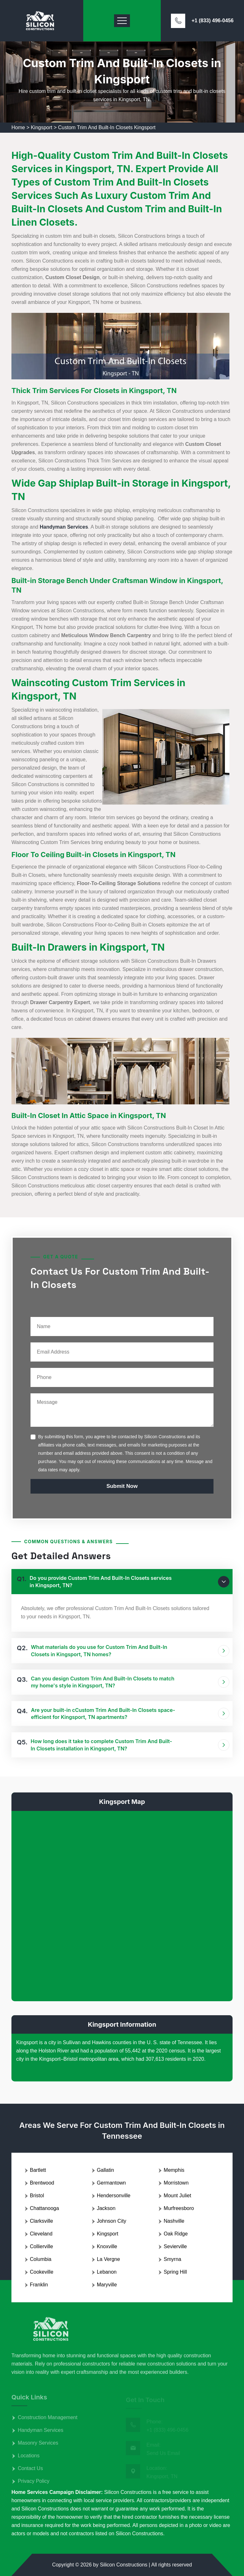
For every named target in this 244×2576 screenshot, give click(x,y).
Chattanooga (44, 2208)
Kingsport (41, 127)
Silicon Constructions (123, 2564)
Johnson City (111, 2221)
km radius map (122, 1905)
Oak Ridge (176, 2233)
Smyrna (172, 2259)
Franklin (39, 2284)
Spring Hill (175, 2272)
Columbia (40, 2259)
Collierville (41, 2246)
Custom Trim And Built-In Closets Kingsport (107, 127)
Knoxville (107, 2246)
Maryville (107, 2284)
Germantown (111, 2182)
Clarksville (41, 2221)
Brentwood (42, 2182)
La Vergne (108, 2259)
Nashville (174, 2221)
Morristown (176, 2182)
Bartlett (38, 2170)
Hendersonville (114, 2195)
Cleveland (41, 2233)
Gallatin (105, 2170)
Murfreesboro (179, 2208)
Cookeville (41, 2272)
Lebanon (107, 2272)
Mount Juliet (177, 2195)
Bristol (37, 2195)
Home (18, 127)
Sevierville (175, 2246)
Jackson (106, 2208)
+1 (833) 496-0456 (213, 20)
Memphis (174, 2170)
